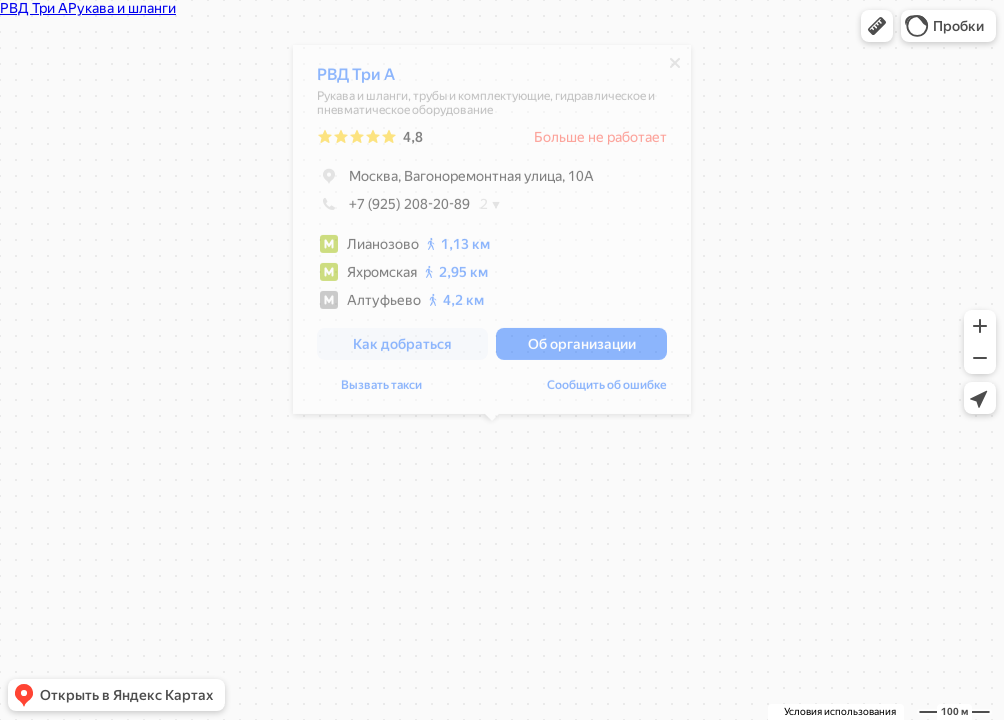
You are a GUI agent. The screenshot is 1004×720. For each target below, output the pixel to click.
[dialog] (492, 234)
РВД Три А (356, 79)
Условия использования (840, 711)
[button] (877, 26)
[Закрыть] (675, 68)
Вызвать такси (381, 390)
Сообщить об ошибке (607, 390)
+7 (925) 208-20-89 (393, 209)
